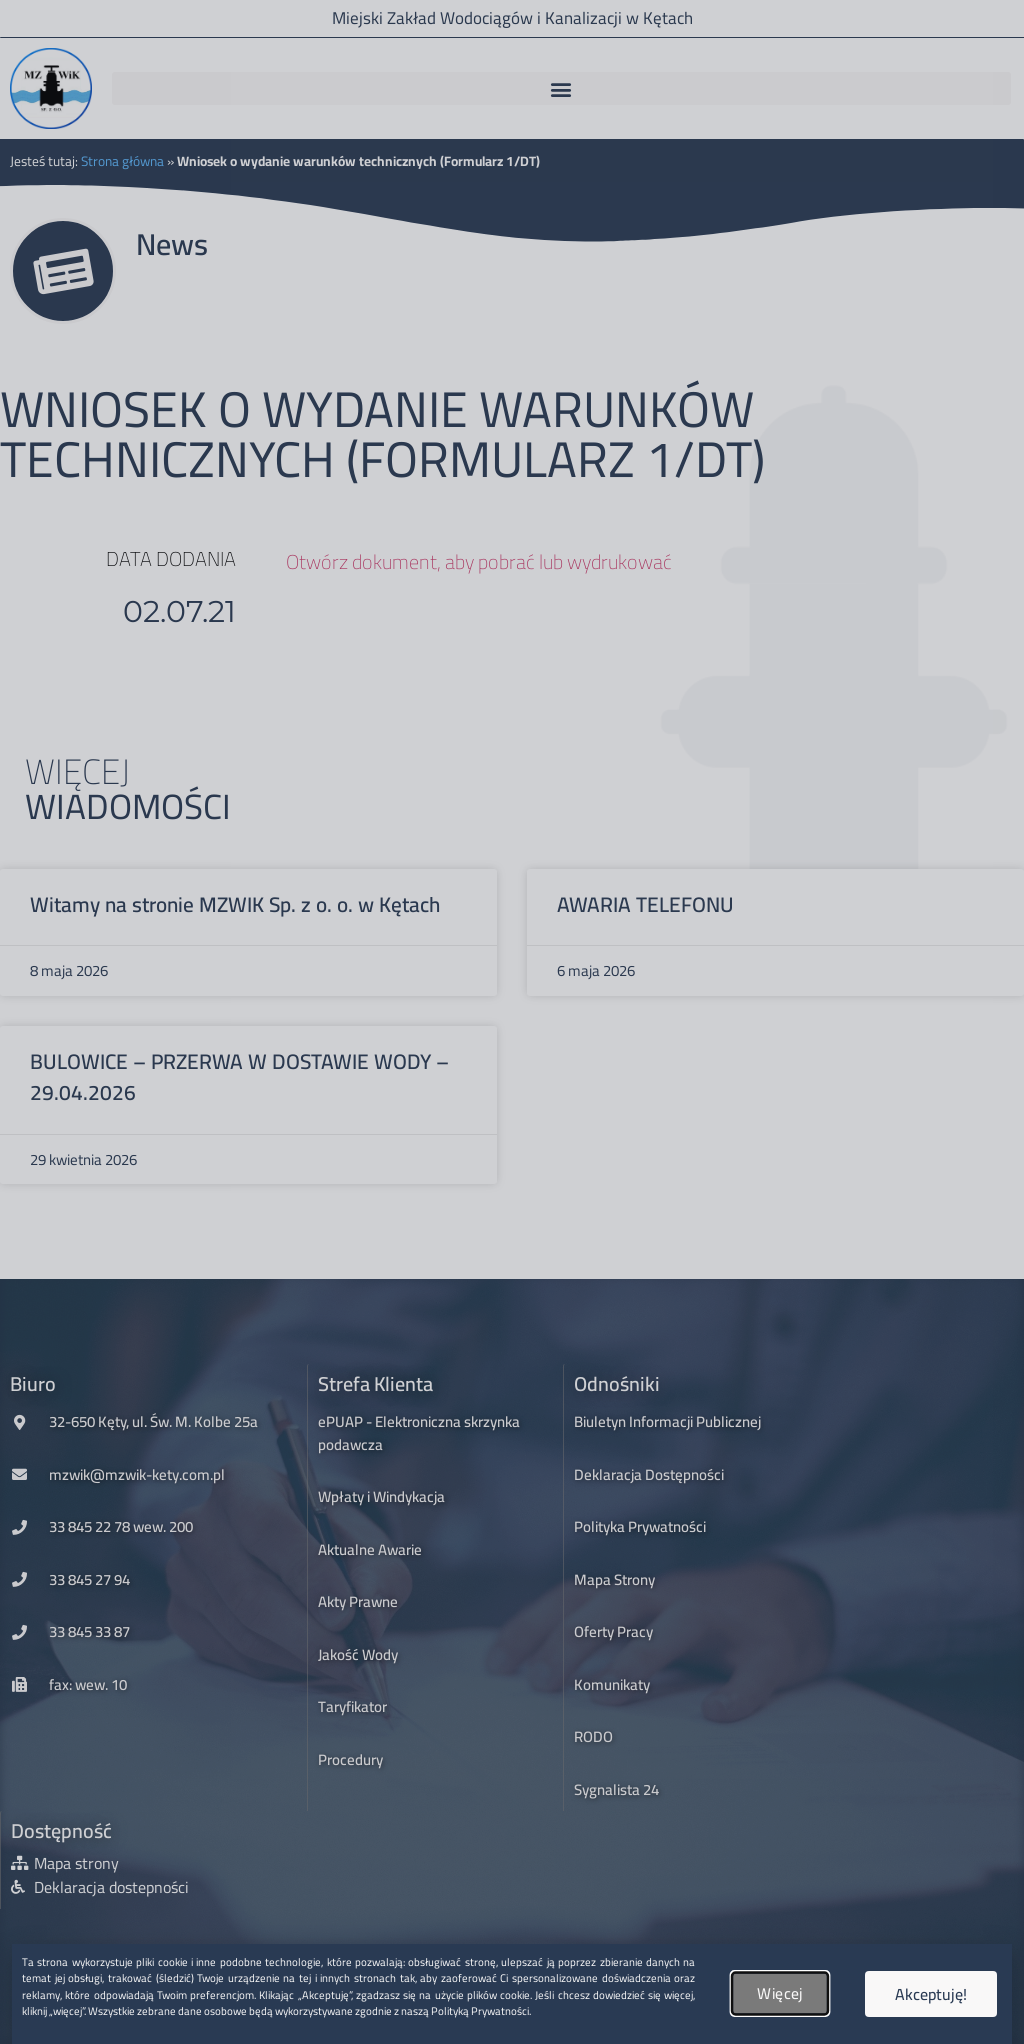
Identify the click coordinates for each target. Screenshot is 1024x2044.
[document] (512, 1022)
